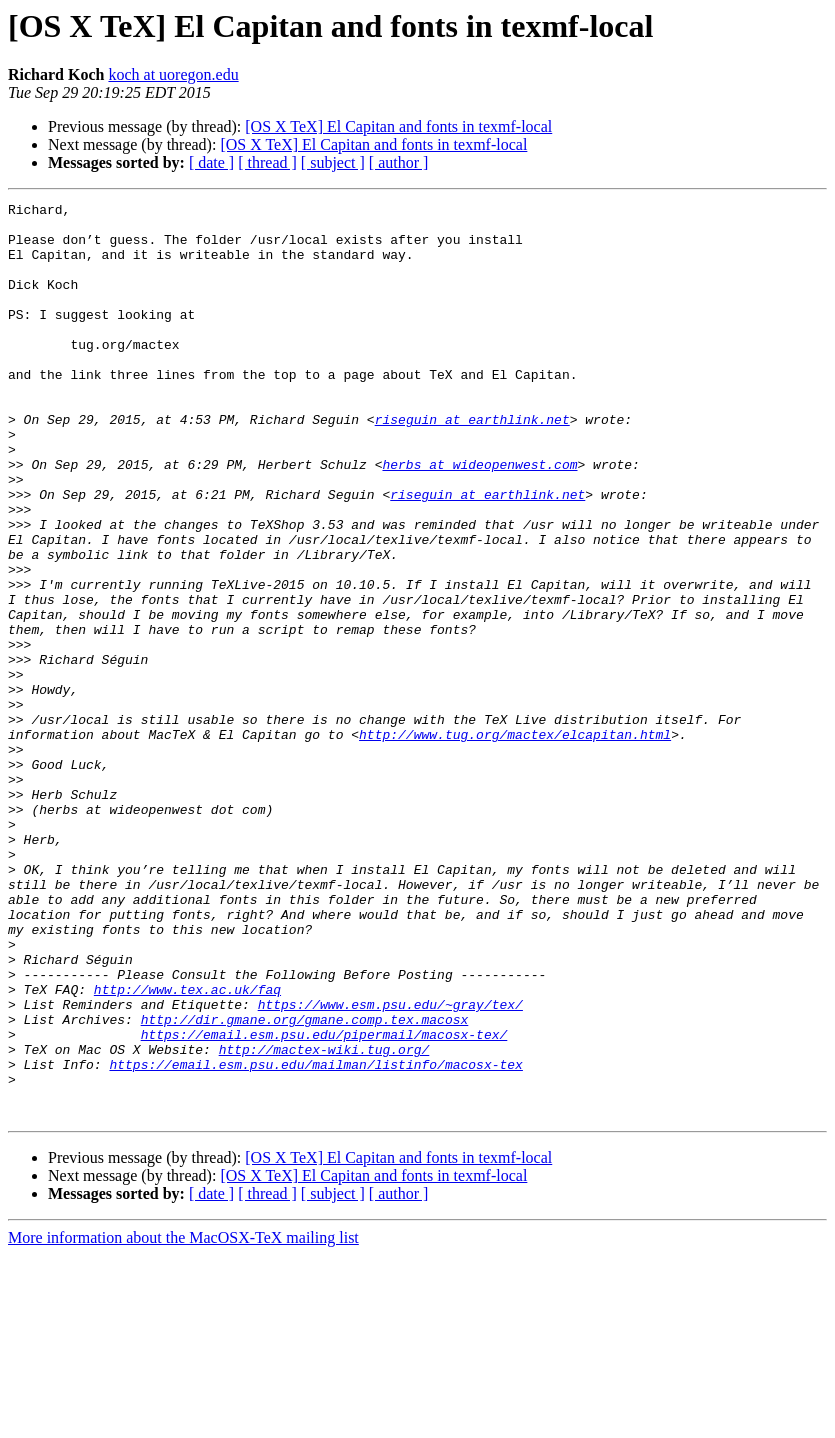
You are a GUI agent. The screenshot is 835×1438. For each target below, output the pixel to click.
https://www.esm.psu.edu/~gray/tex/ (390, 1166)
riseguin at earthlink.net (472, 464)
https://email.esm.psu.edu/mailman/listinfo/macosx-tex (315, 1238)
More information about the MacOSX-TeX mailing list (183, 1420)
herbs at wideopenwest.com (479, 518)
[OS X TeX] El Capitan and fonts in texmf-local (398, 126)
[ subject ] (333, 162)
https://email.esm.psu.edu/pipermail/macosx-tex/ (324, 1202)
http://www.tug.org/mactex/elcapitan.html (515, 842)
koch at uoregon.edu (173, 74)
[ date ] (211, 162)
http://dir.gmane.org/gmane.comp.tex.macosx (305, 1184)
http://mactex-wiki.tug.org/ (324, 1220)
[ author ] (399, 162)
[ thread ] (267, 162)
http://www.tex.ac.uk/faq (187, 1148)
